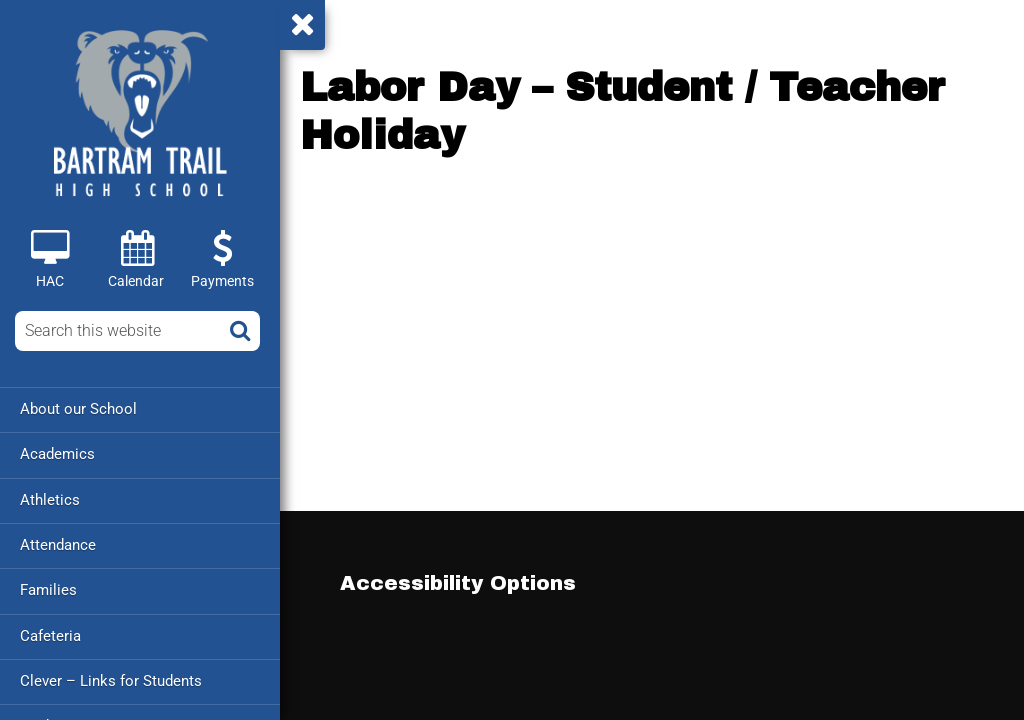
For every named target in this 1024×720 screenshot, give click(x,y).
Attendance (58, 544)
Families (48, 589)
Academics (57, 454)
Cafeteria (50, 634)
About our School (78, 409)
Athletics (50, 499)
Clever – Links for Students (111, 679)
